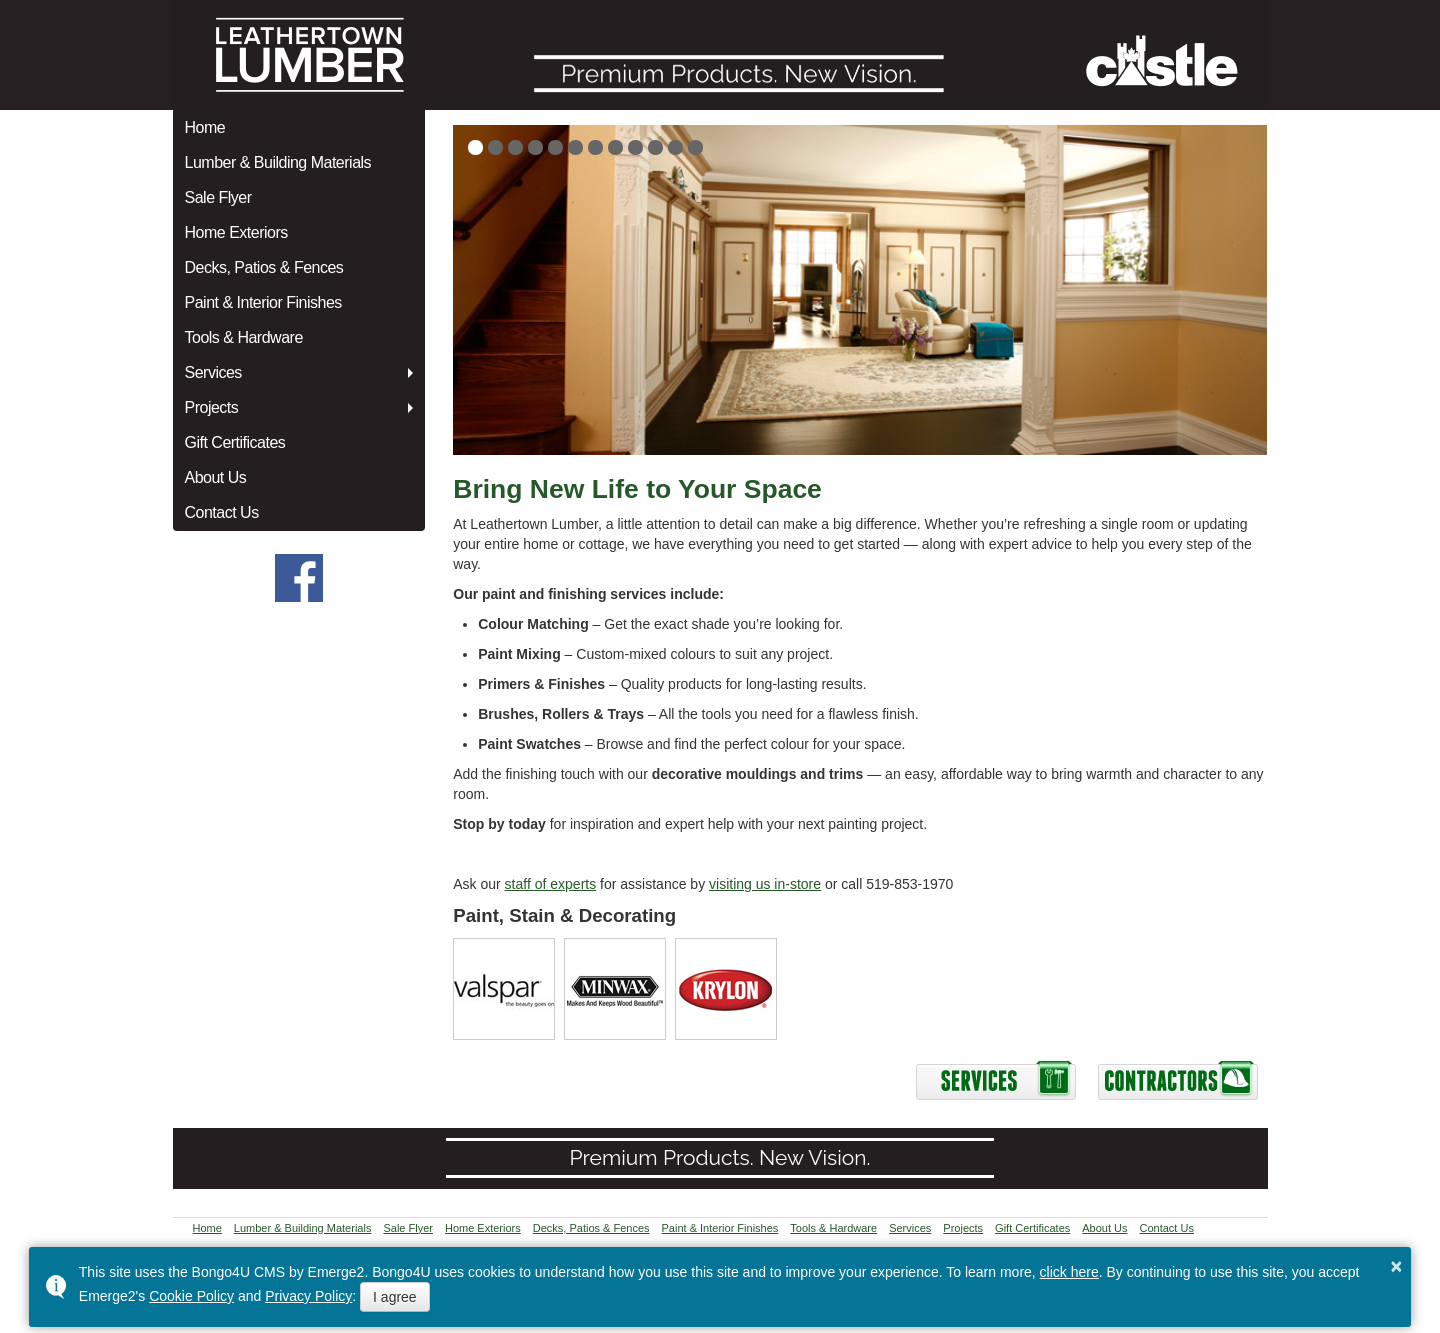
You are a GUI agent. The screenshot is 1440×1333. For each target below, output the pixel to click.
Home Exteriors (236, 232)
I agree (395, 1297)
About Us (216, 477)
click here (1069, 1272)
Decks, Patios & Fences (264, 267)
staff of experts (551, 884)
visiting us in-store (765, 884)
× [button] (1397, 1266)
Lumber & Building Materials (278, 162)
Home (205, 127)
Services (213, 372)
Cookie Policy (191, 1296)
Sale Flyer (218, 197)
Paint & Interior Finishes (263, 302)
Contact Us (222, 512)
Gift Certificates (235, 442)
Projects (212, 407)
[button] (475, 147)
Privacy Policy (308, 1296)
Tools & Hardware (244, 337)
